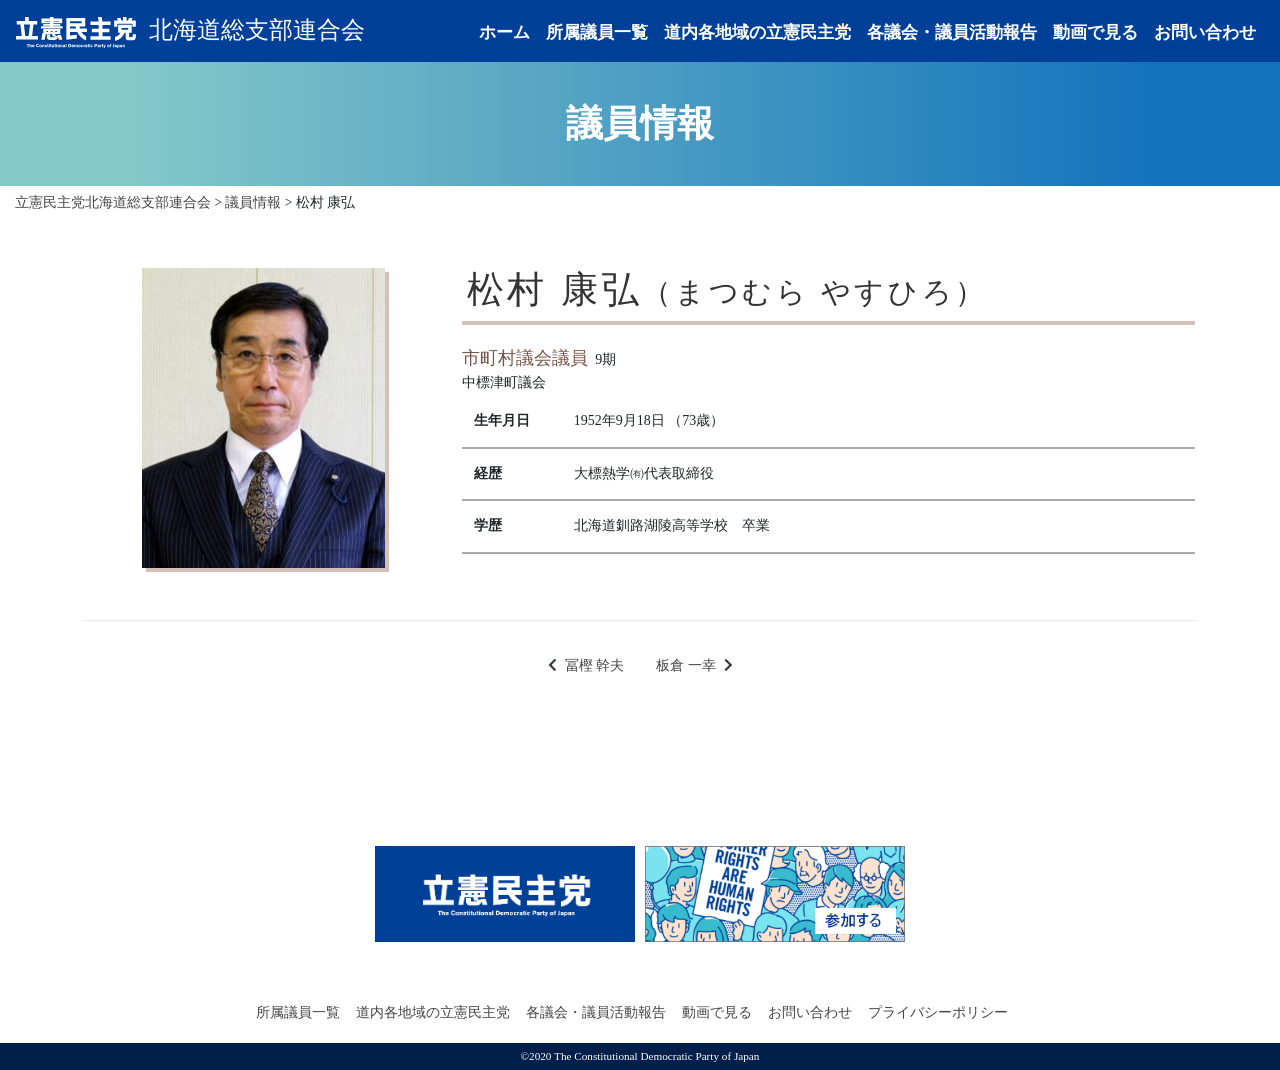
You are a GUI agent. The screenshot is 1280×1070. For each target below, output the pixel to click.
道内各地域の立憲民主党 (757, 32)
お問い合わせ (1205, 32)
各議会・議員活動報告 (952, 32)
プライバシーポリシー (938, 1012)
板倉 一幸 (686, 665)
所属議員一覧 (597, 32)
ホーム (504, 32)
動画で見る (1095, 32)
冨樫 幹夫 (595, 665)
